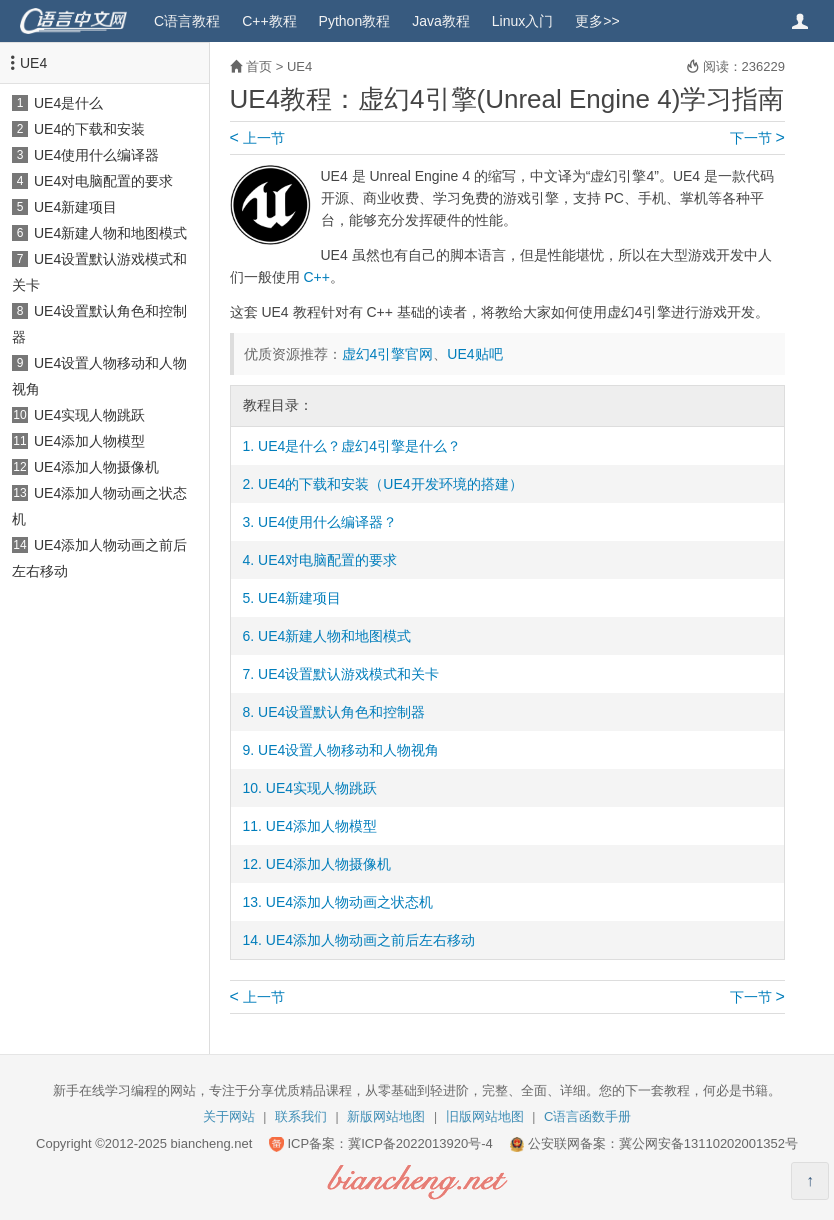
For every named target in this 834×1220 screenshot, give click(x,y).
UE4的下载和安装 (89, 129)
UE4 (33, 63)
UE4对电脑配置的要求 (103, 181)
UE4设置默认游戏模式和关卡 (348, 674)
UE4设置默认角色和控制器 (341, 712)
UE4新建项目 (75, 207)
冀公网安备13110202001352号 (708, 1143)
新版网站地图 (386, 1116)
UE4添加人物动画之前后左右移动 (370, 940)
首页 (259, 66)
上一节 (257, 138)
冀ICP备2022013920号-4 (420, 1143)
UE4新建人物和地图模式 (110, 233)
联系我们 (301, 1116)
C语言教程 (187, 21)
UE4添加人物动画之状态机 (349, 902)
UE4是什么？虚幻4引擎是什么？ (359, 446)
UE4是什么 (68, 103)
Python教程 (355, 21)
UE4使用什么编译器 (96, 155)
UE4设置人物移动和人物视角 (348, 750)
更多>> (597, 21)
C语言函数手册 (587, 1116)
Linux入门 (522, 21)
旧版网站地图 (485, 1116)
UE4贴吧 (474, 354)
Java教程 (441, 21)
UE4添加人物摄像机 (96, 467)
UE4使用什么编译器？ (327, 522)
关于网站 (229, 1116)
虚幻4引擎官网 (388, 354)
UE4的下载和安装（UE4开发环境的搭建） (390, 484)
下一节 (757, 138)
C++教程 (269, 21)
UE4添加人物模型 (89, 441)
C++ (316, 277)
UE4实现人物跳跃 (89, 415)
